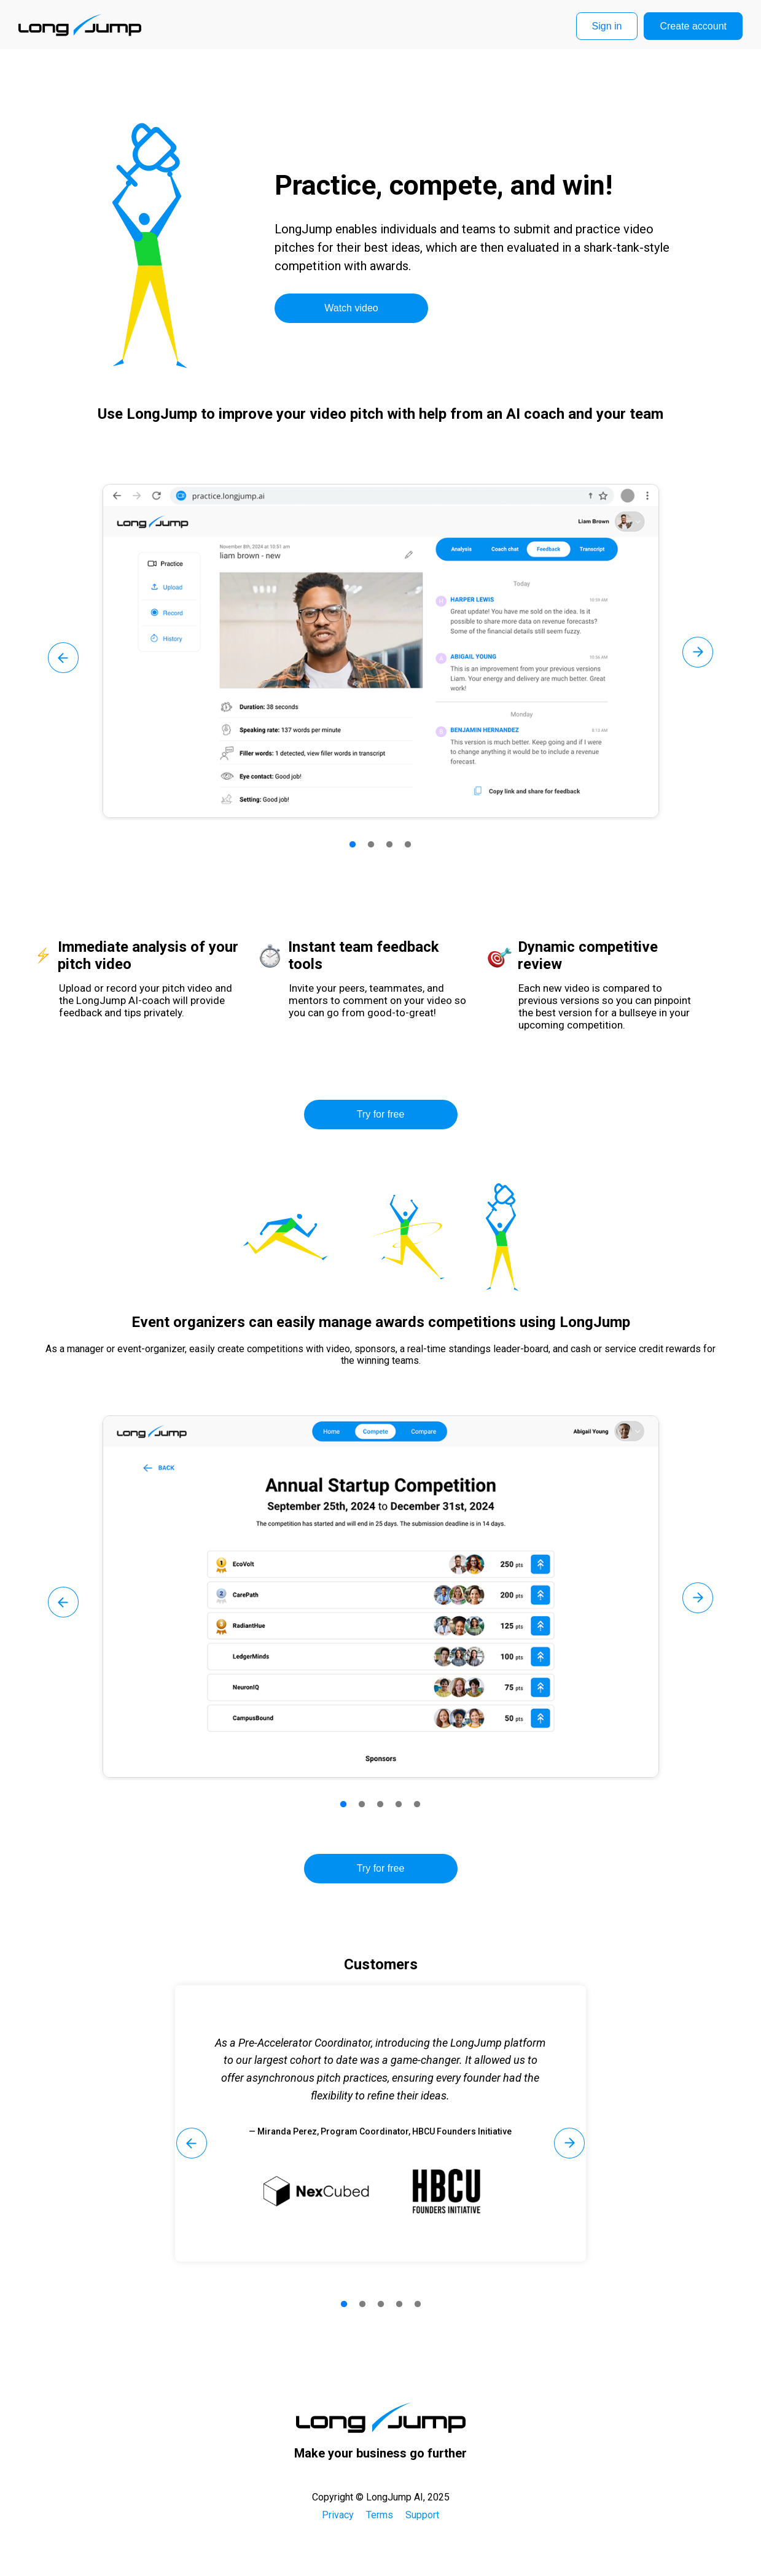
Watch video (351, 308)
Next (697, 652)
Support (422, 2515)
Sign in (607, 26)
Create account (693, 26)
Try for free (381, 1114)
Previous (63, 657)
